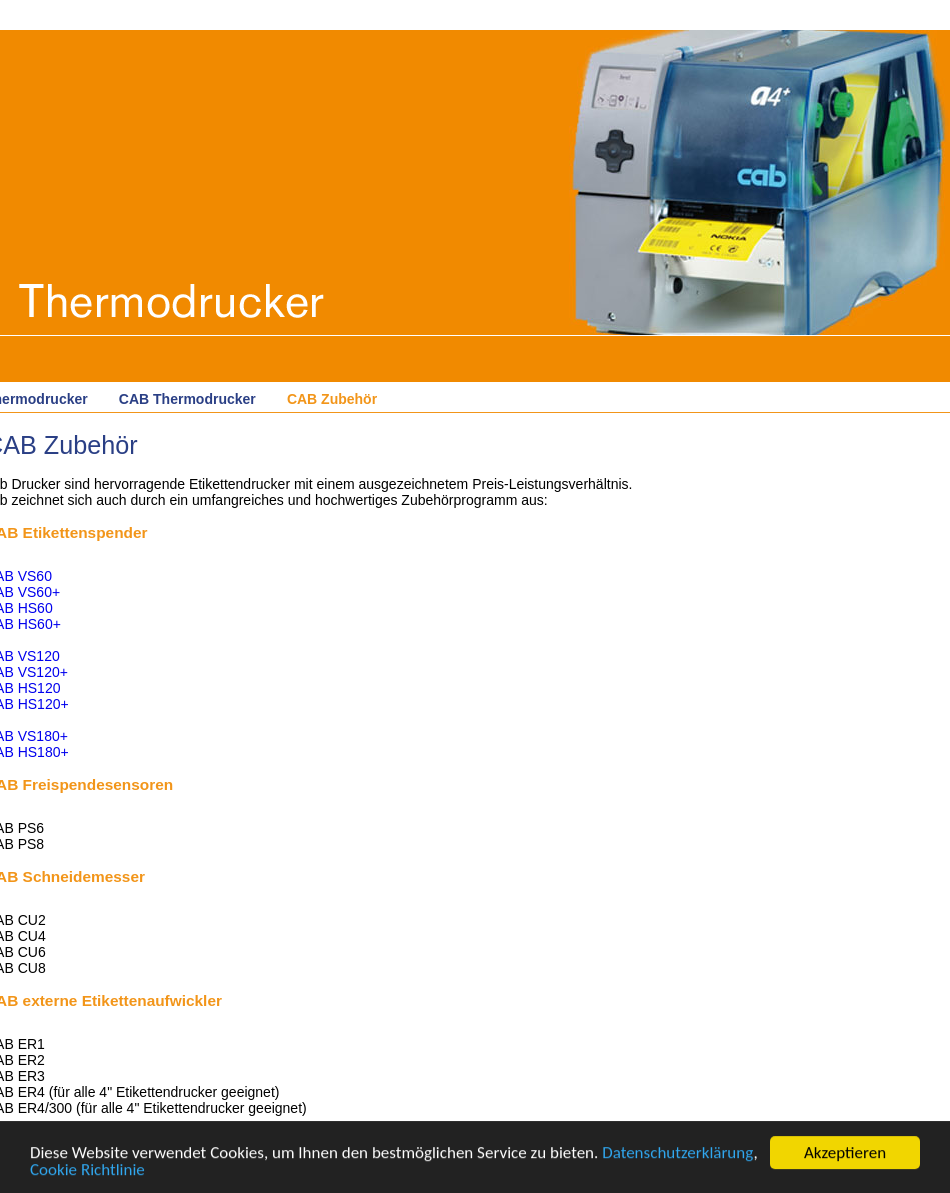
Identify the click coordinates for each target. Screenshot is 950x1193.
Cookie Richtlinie (87, 1170)
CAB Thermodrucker (187, 399)
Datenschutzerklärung (677, 1153)
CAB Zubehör (332, 399)
